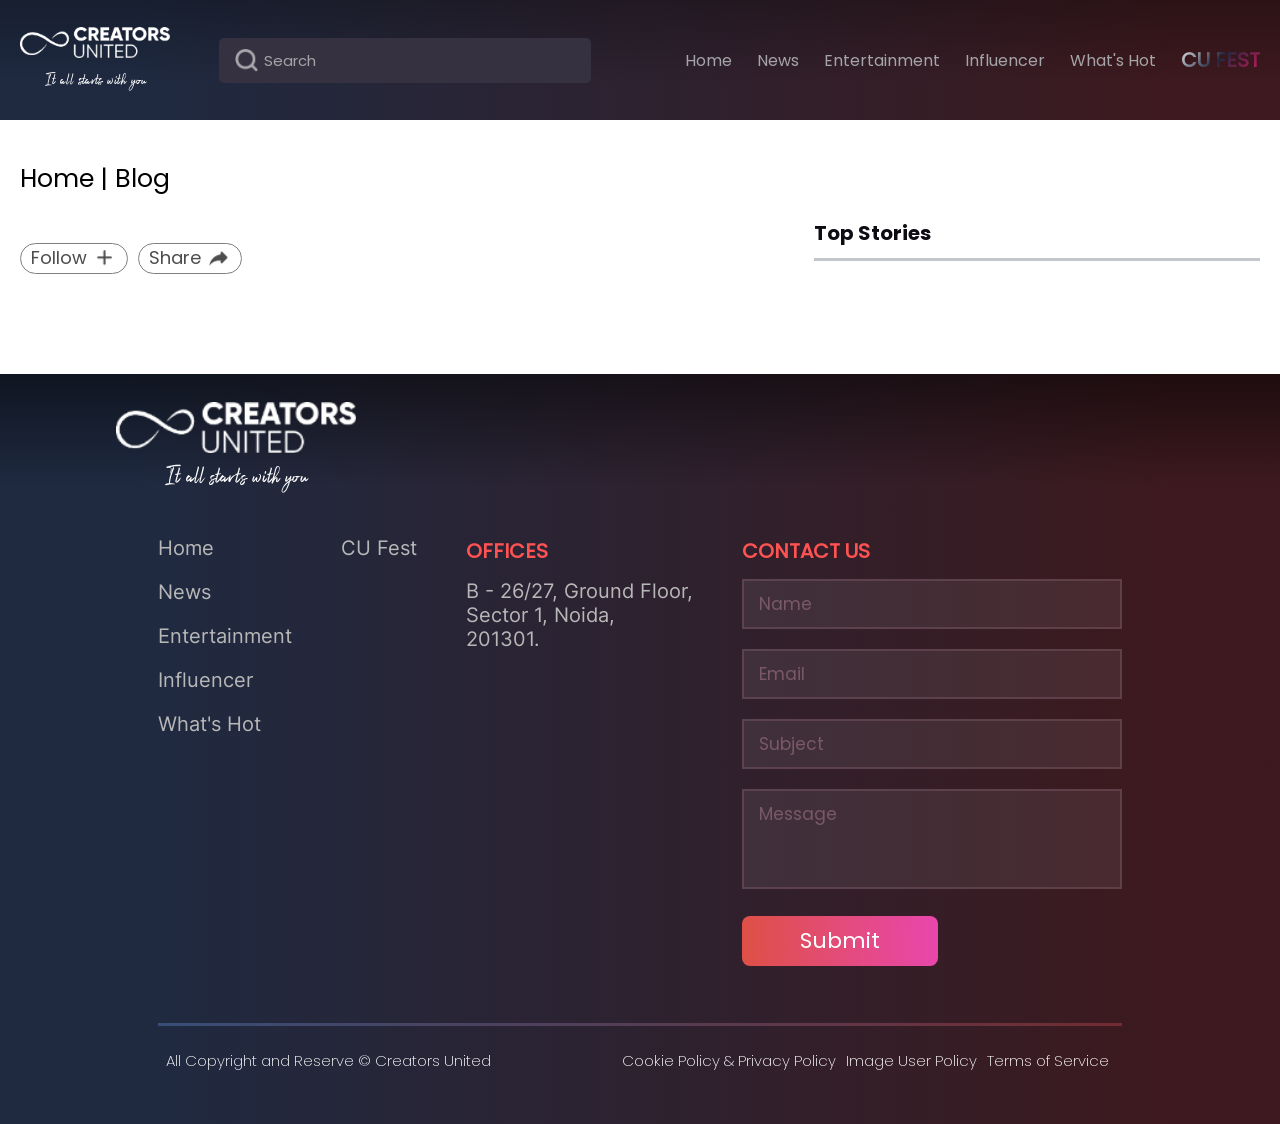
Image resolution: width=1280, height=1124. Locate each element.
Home (186, 548)
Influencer (205, 680)
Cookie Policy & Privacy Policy (729, 1060)
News (184, 592)
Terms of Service (1048, 1060)
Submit (840, 940)
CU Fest (1220, 60)
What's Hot (209, 724)
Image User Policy (911, 1060)
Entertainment (225, 636)
